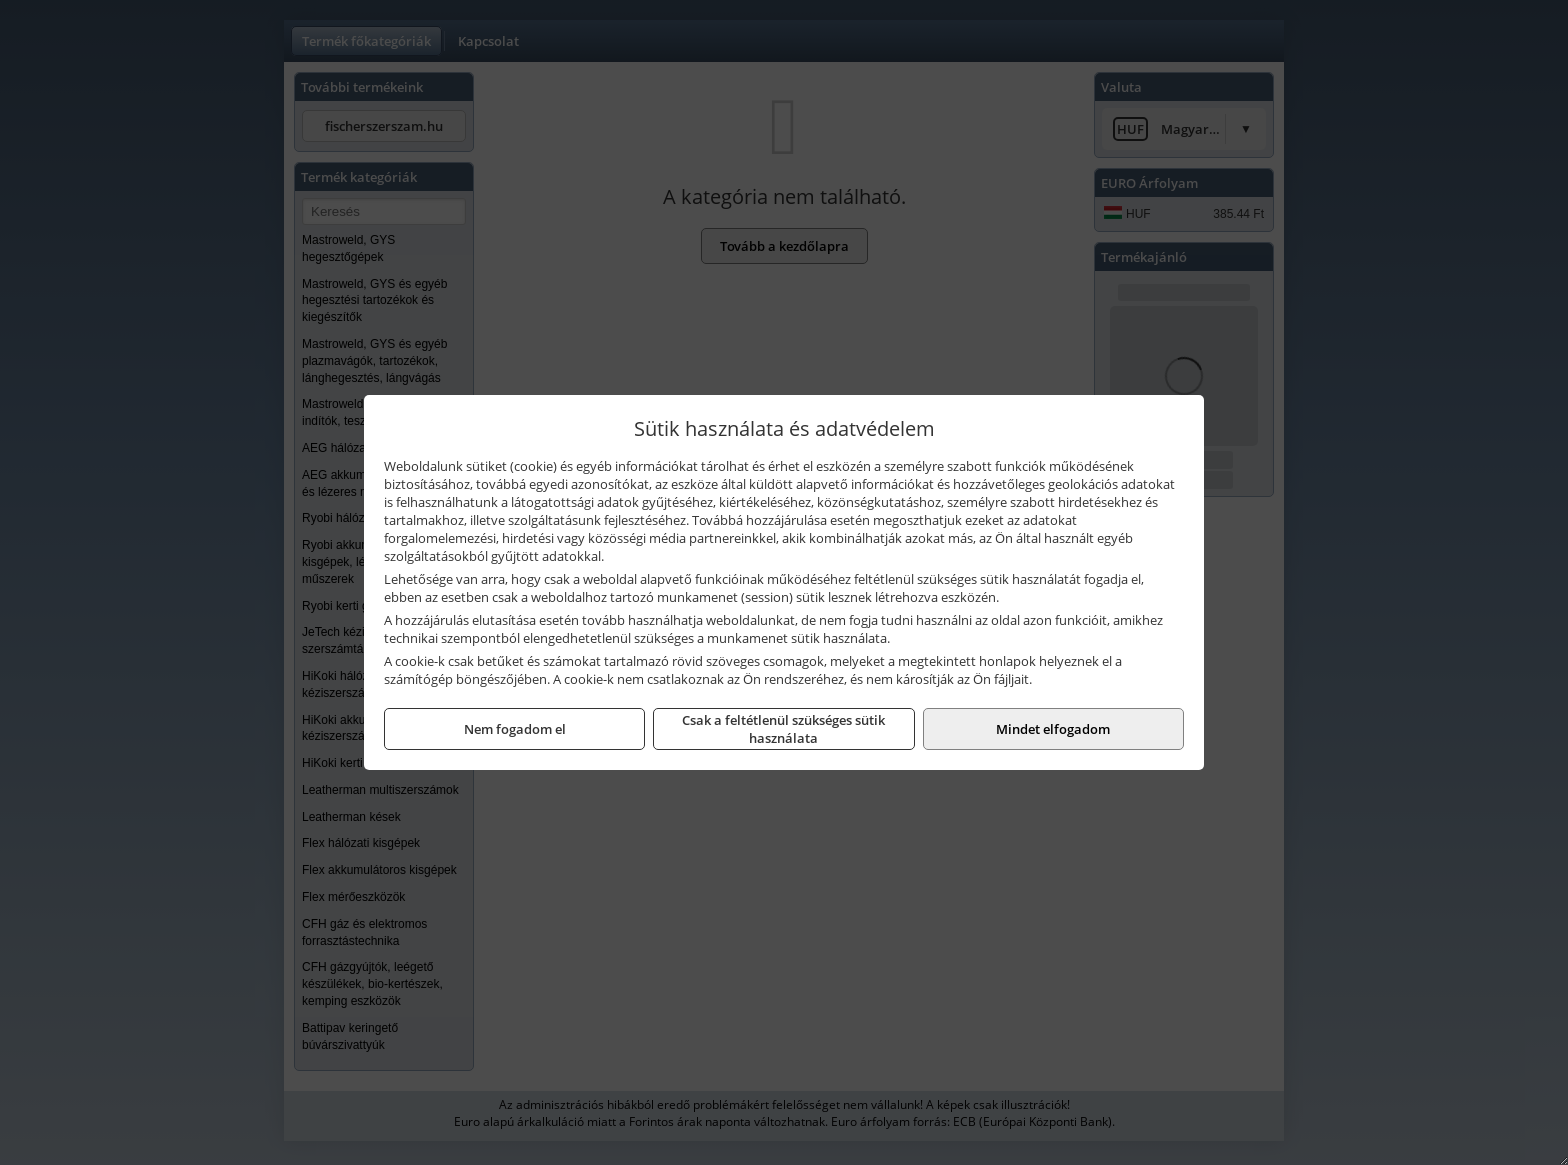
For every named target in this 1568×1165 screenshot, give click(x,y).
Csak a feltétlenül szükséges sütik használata (783, 729)
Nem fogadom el (515, 729)
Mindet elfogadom (1053, 729)
